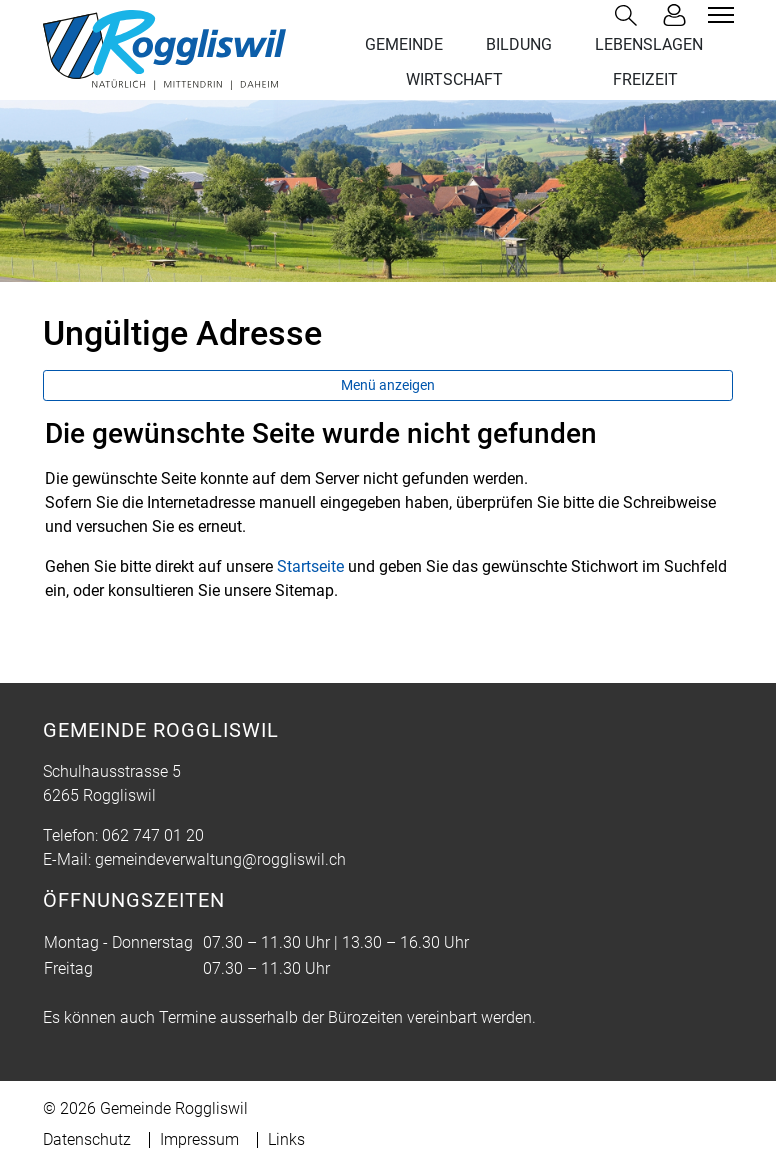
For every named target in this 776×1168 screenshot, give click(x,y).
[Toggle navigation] (718, 15)
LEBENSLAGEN (649, 44)
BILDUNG (519, 44)
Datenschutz (87, 1139)
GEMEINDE (404, 44)
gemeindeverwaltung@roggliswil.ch (220, 859)
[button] (630, 15)
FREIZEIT (645, 79)
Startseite (310, 566)
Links (286, 1139)
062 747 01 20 (153, 835)
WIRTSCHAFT (454, 79)
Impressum (199, 1139)
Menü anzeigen (388, 385)
